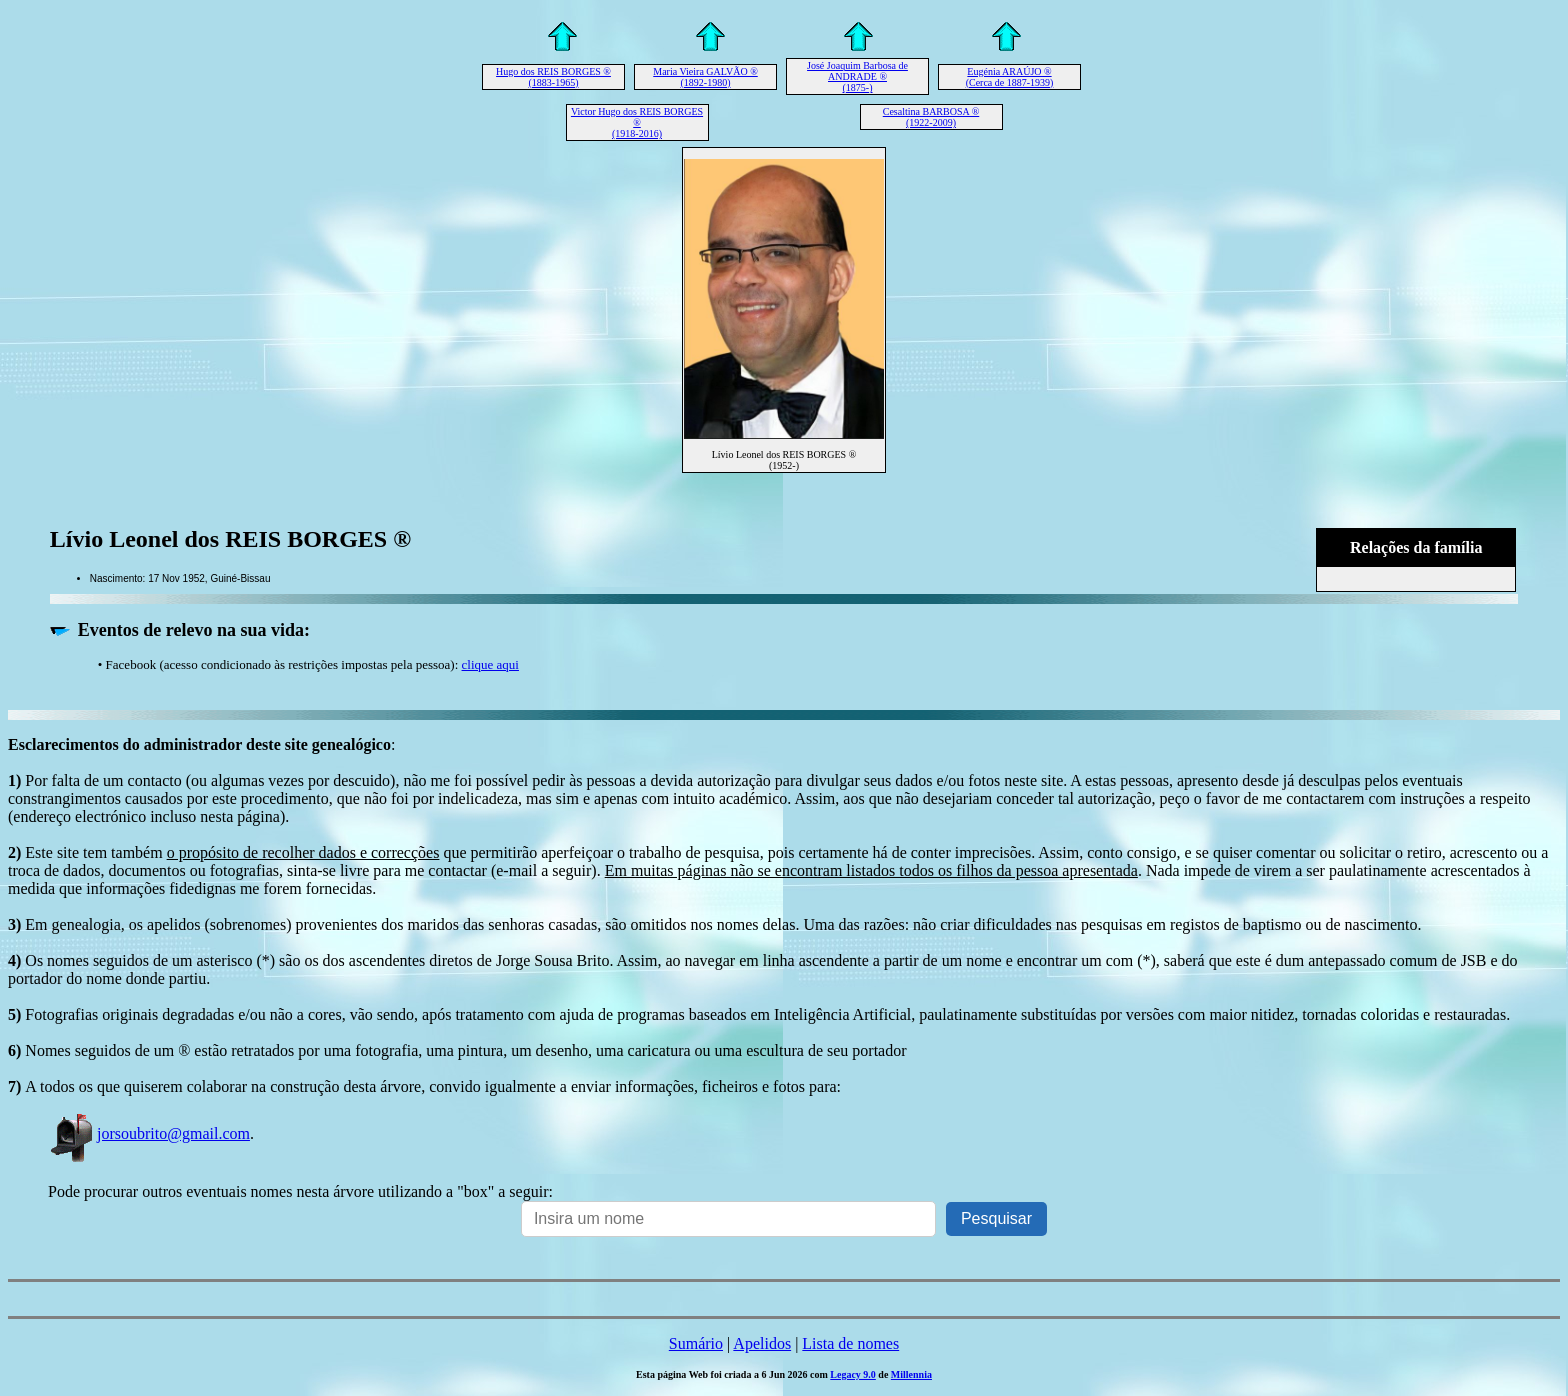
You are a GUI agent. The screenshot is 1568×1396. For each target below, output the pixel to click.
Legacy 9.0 (853, 1374)
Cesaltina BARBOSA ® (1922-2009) (931, 117)
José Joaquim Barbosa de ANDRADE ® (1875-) (857, 76)
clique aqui (490, 664)
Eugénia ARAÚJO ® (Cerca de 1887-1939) (1010, 77)
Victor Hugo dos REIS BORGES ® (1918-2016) (637, 122)
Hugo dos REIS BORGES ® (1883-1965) (553, 77)
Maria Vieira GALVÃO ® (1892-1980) (705, 77)
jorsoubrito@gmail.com (149, 1133)
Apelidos (762, 1343)
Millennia (911, 1374)
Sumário (696, 1343)
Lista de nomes (850, 1343)
